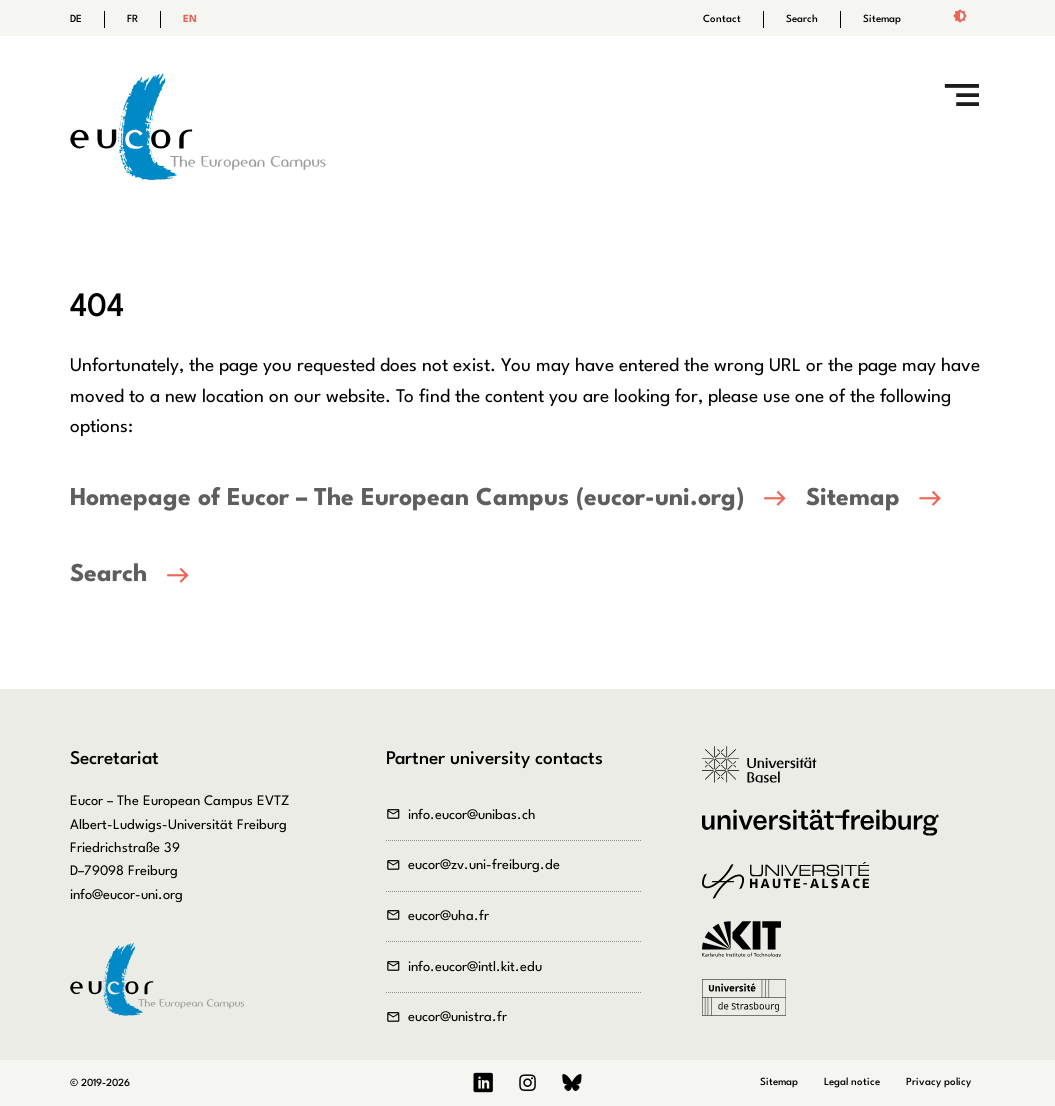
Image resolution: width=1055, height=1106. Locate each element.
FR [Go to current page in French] (132, 19)
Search (802, 19)
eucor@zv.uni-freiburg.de (484, 865)
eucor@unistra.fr (457, 1017)
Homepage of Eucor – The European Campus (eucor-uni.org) (407, 499)
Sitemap (882, 19)
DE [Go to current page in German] (76, 19)
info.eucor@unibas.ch (472, 815)
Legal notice (852, 1082)
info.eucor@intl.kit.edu (475, 967)
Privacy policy (938, 1082)
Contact (722, 19)
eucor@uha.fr (448, 916)
